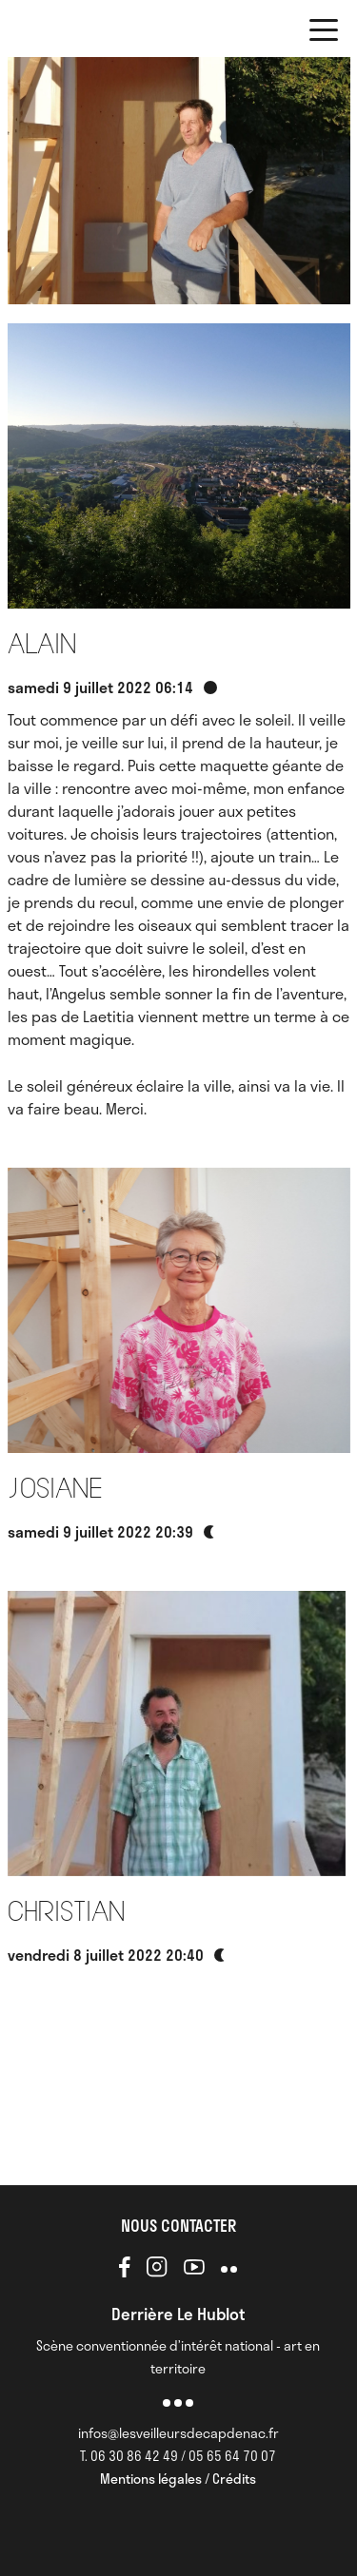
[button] (323, 33)
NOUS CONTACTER (178, 2225)
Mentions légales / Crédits (178, 2479)
